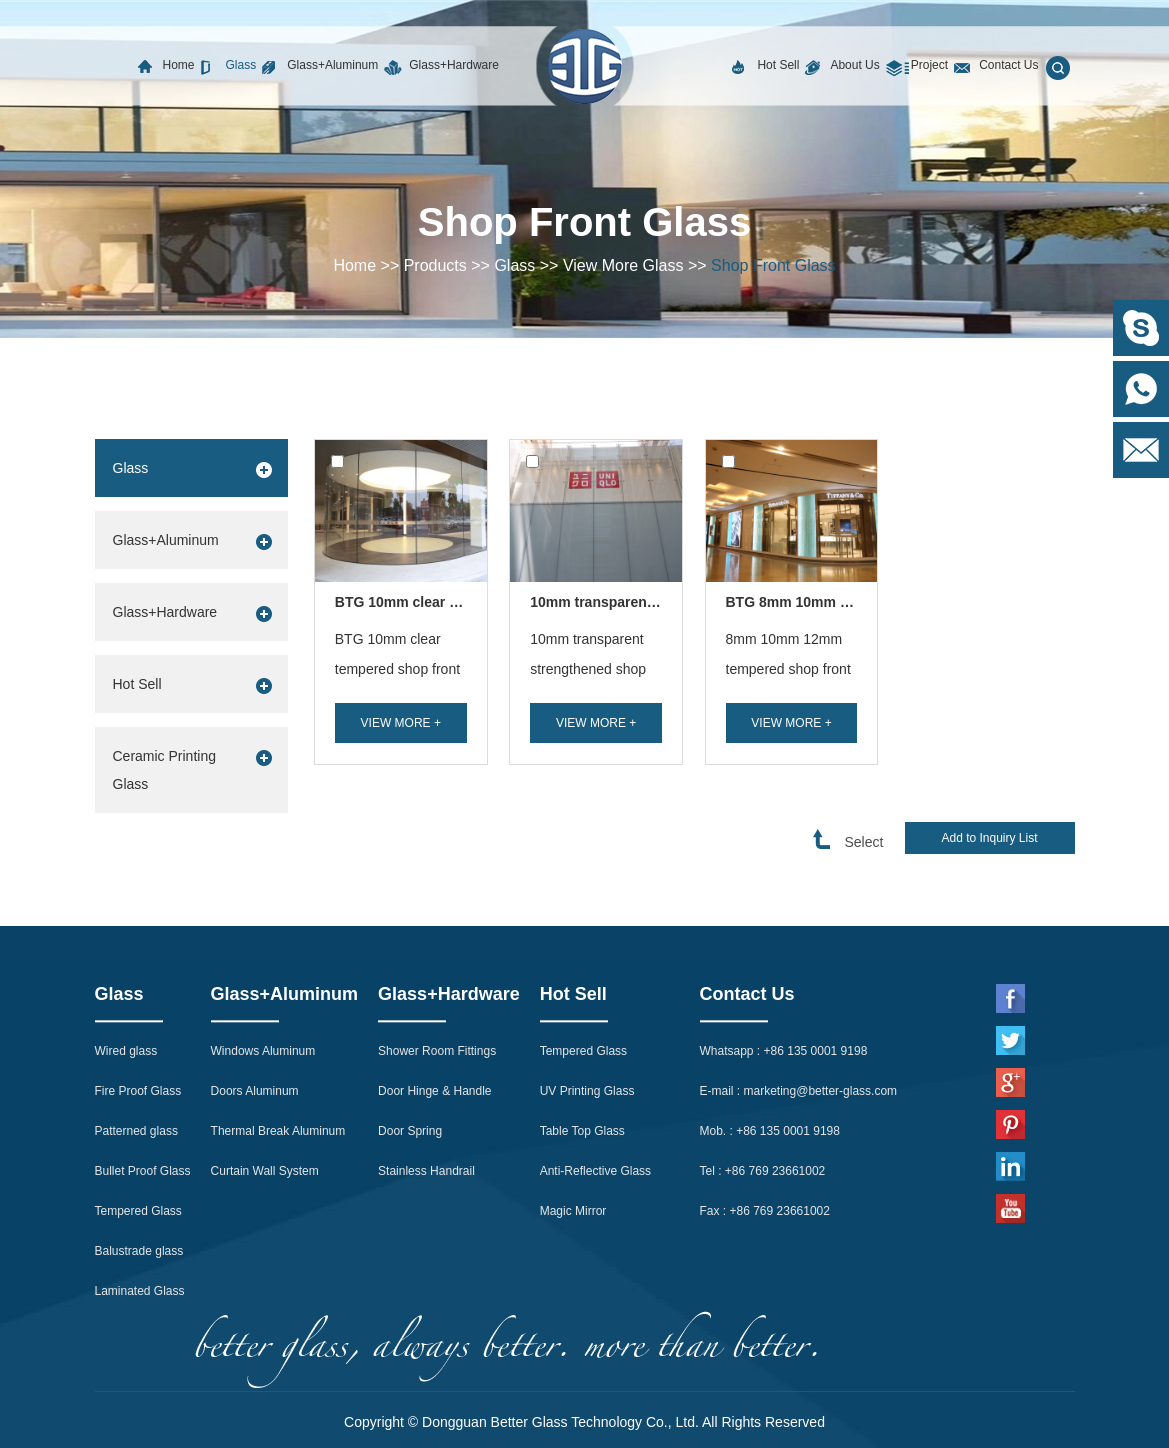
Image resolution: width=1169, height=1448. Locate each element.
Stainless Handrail (426, 1075)
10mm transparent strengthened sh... (653, 602)
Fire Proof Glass (138, 995)
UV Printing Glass (587, 995)
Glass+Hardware (454, 65)
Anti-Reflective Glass (595, 1075)
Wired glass (126, 955)
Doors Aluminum (255, 995)
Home (179, 65)
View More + (401, 723)
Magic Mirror (573, 1115)
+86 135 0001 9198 (816, 955)
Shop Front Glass (773, 265)
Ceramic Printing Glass (164, 770)
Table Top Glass (582, 1035)
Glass (241, 65)
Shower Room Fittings (437, 955)
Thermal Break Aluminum (278, 1035)
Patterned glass (136, 1035)
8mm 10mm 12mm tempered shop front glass (788, 669)
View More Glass (623, 265)
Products (435, 265)
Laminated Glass (140, 1195)
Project (929, 65)
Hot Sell (778, 65)
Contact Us (1008, 65)
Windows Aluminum (263, 955)
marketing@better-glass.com (821, 995)
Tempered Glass (138, 1115)
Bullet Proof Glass (143, 1075)
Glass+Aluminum (332, 65)
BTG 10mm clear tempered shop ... (450, 602)
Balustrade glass (139, 1155)
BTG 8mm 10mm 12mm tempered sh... (853, 602)
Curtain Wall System (265, 1075)
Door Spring (410, 1035)
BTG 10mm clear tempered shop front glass (397, 669)
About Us (854, 65)
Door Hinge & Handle (434, 995)
